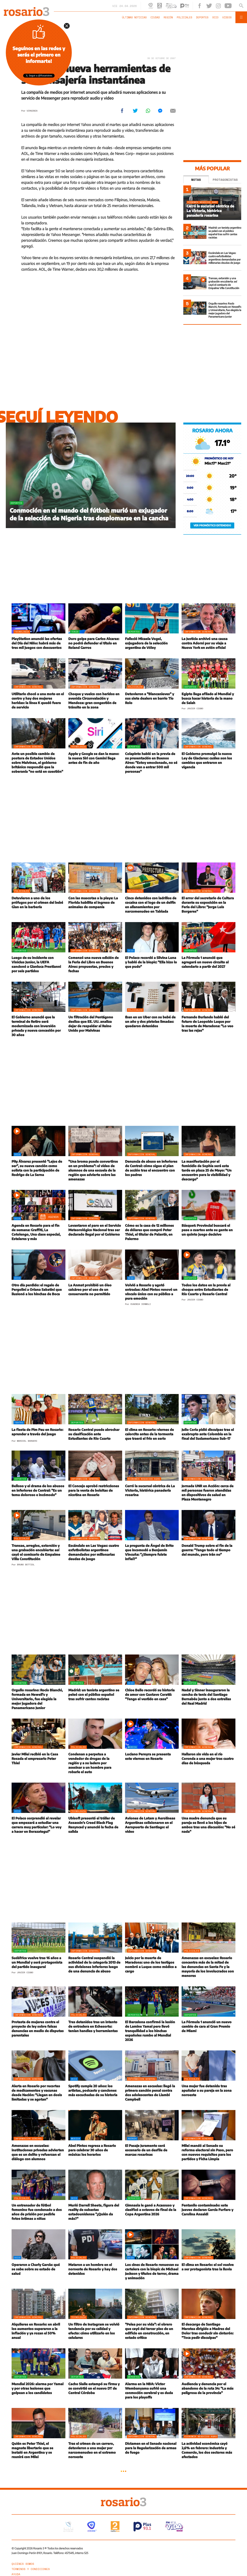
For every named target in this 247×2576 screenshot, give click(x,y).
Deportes (202, 17)
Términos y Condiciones (31, 2569)
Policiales (184, 17)
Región (168, 17)
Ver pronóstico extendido (212, 525)
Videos (227, 17)
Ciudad (155, 17)
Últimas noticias (134, 17)
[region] (123, 39)
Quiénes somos (23, 2564)
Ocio (215, 17)
